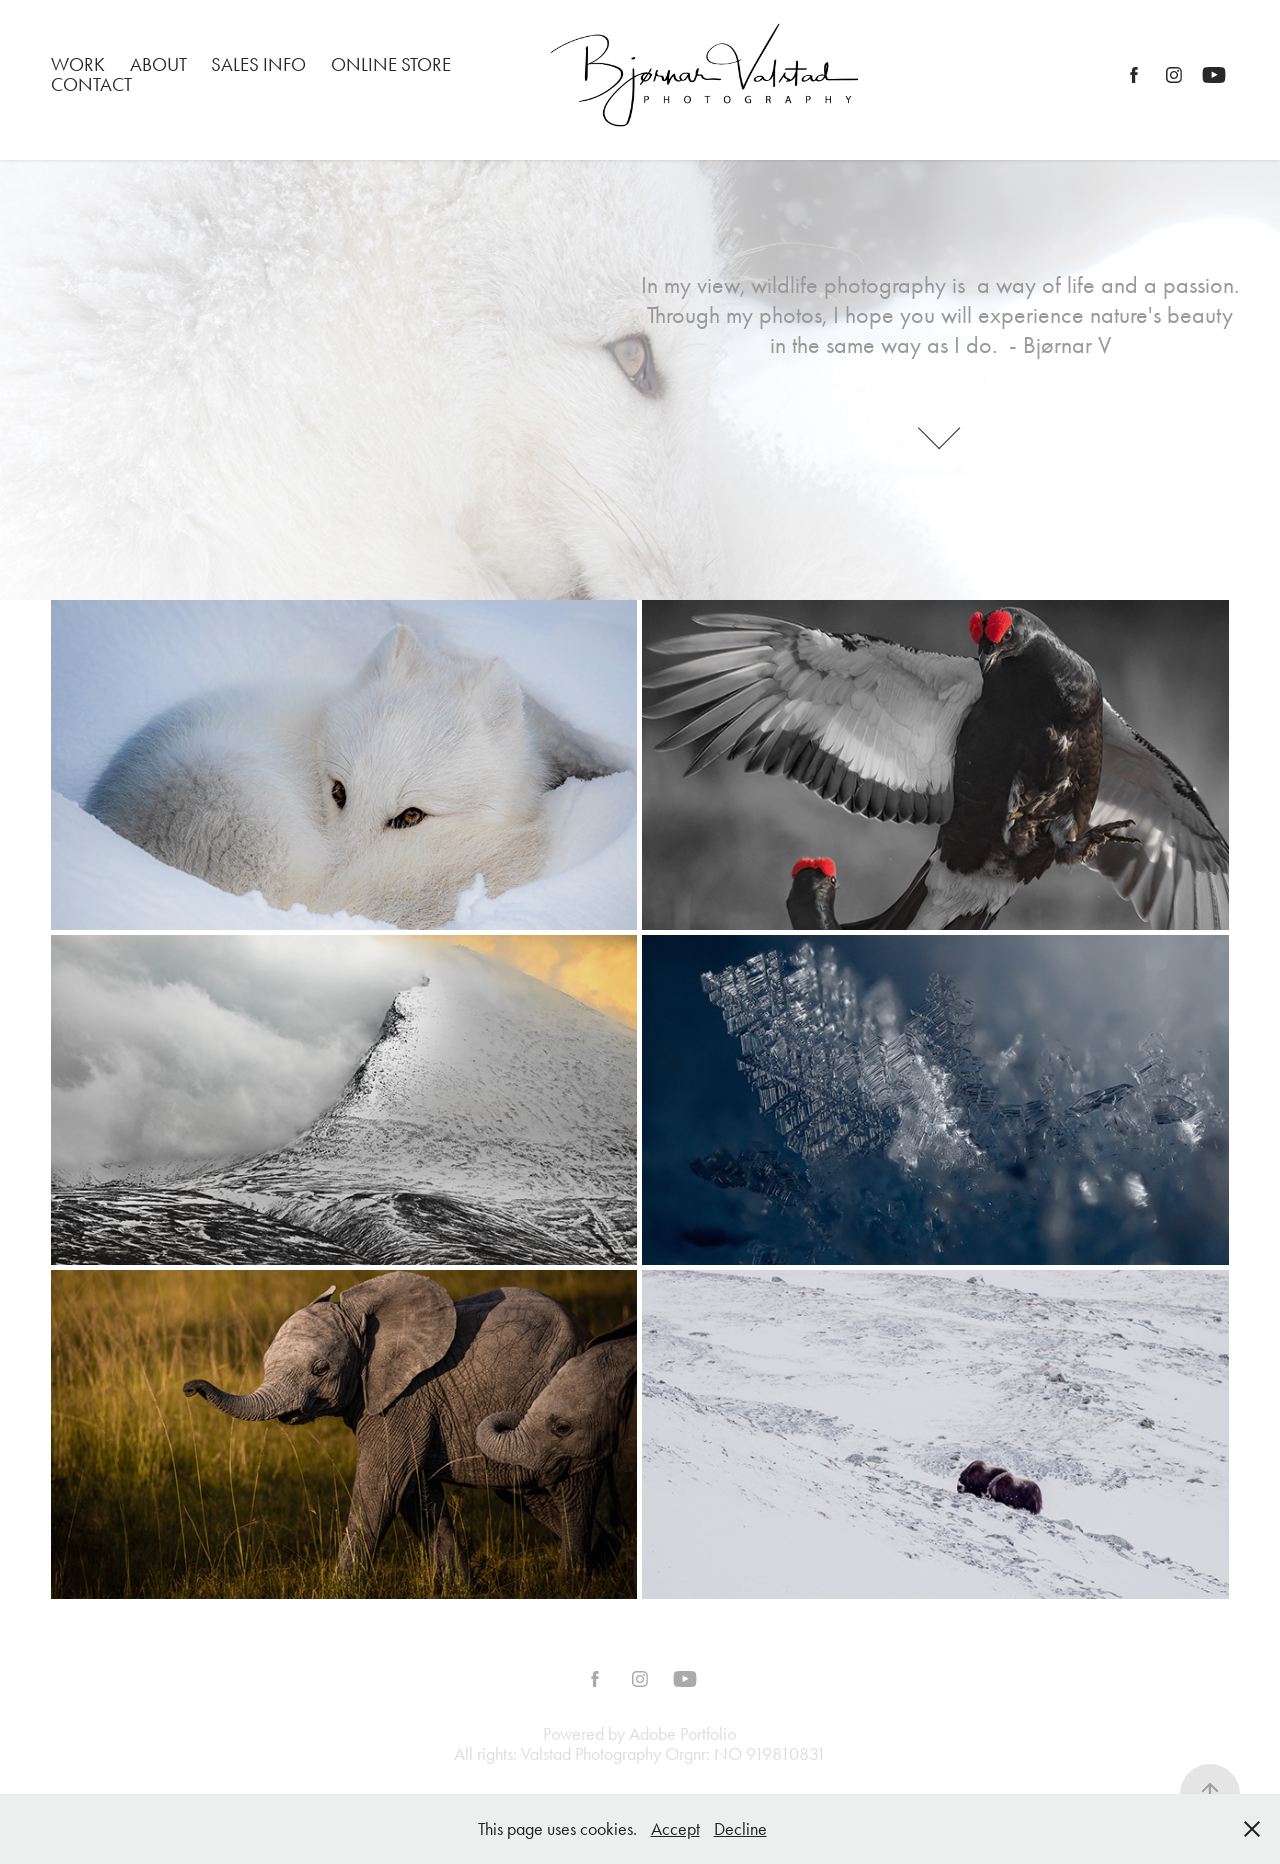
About (158, 64)
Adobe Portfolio (682, 1734)
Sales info (258, 64)
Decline (740, 1829)
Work (78, 64)
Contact (91, 84)
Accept (675, 1829)
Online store (391, 64)
